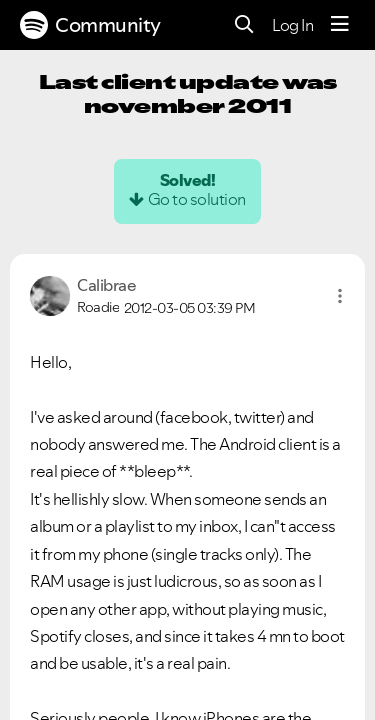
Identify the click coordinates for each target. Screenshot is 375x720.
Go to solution (197, 199)
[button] (340, 296)
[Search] (244, 25)
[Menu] (340, 25)
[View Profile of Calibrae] (106, 285)
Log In (292, 25)
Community (90, 25)
